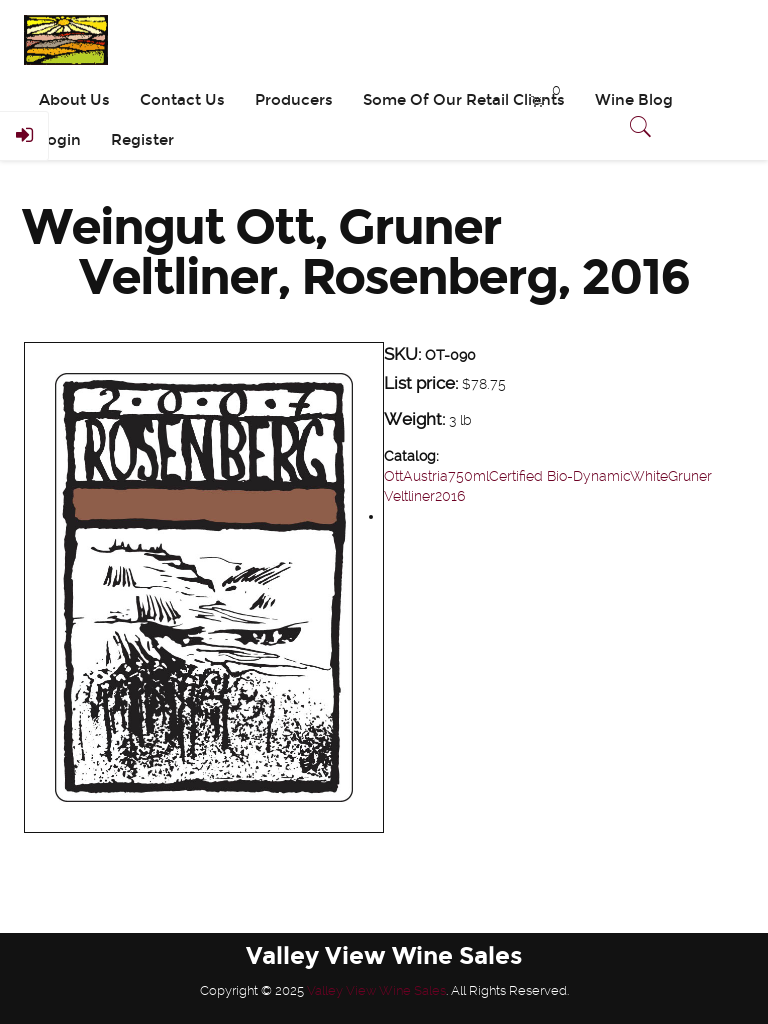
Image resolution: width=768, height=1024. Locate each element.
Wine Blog (634, 100)
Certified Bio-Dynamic (559, 476)
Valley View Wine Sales (376, 990)
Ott (393, 476)
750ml (468, 476)
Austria (425, 476)
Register (142, 140)
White (649, 476)
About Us (74, 100)
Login (60, 140)
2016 (450, 496)
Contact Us (182, 100)
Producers (294, 100)
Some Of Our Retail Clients (464, 100)
